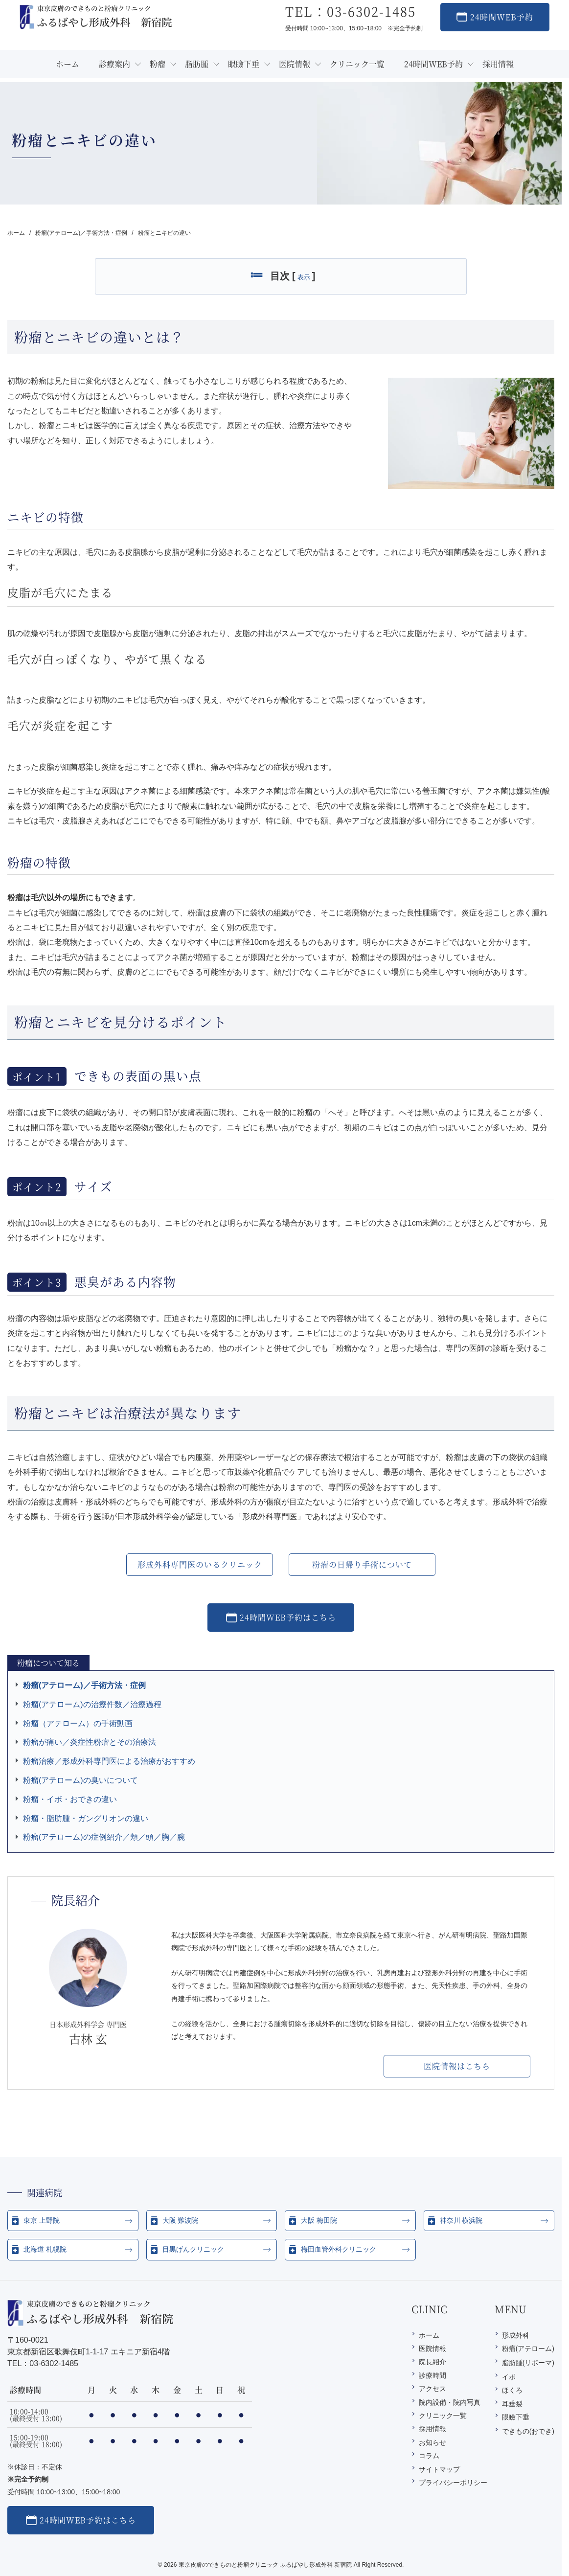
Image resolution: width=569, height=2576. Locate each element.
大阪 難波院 (180, 2220)
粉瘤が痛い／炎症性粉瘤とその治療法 (89, 1742)
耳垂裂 (512, 2404)
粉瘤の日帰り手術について (362, 1564)
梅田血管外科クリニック (338, 2249)
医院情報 (432, 2348)
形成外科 (515, 2335)
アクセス (432, 2389)
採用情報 (432, 2429)
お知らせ (432, 2442)
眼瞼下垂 (515, 2417)
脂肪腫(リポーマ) (528, 2363)
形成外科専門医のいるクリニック (199, 1564)
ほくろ (512, 2390)
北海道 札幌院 (45, 2249)
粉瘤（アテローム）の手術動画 (78, 1723)
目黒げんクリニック (193, 2249)
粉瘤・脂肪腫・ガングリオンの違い (85, 1818)
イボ (509, 2377)
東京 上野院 (41, 2220)
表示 (303, 277)
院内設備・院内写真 (449, 2402)
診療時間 (432, 2375)
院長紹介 (432, 2362)
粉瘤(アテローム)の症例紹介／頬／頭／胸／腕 (104, 1837)
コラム (429, 2456)
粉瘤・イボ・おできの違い (70, 1799)
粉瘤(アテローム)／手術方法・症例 (84, 1685)
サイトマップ (439, 2469)
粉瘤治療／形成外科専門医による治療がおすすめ (109, 1761)
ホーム (429, 2335)
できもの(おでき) (528, 2431)
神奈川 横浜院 (461, 2220)
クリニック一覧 (443, 2415)
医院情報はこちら (457, 2066)
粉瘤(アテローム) (528, 2348)
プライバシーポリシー (453, 2482)
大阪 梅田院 (319, 2220)
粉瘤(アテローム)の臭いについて (80, 1780)
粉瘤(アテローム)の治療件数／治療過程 (92, 1704)
